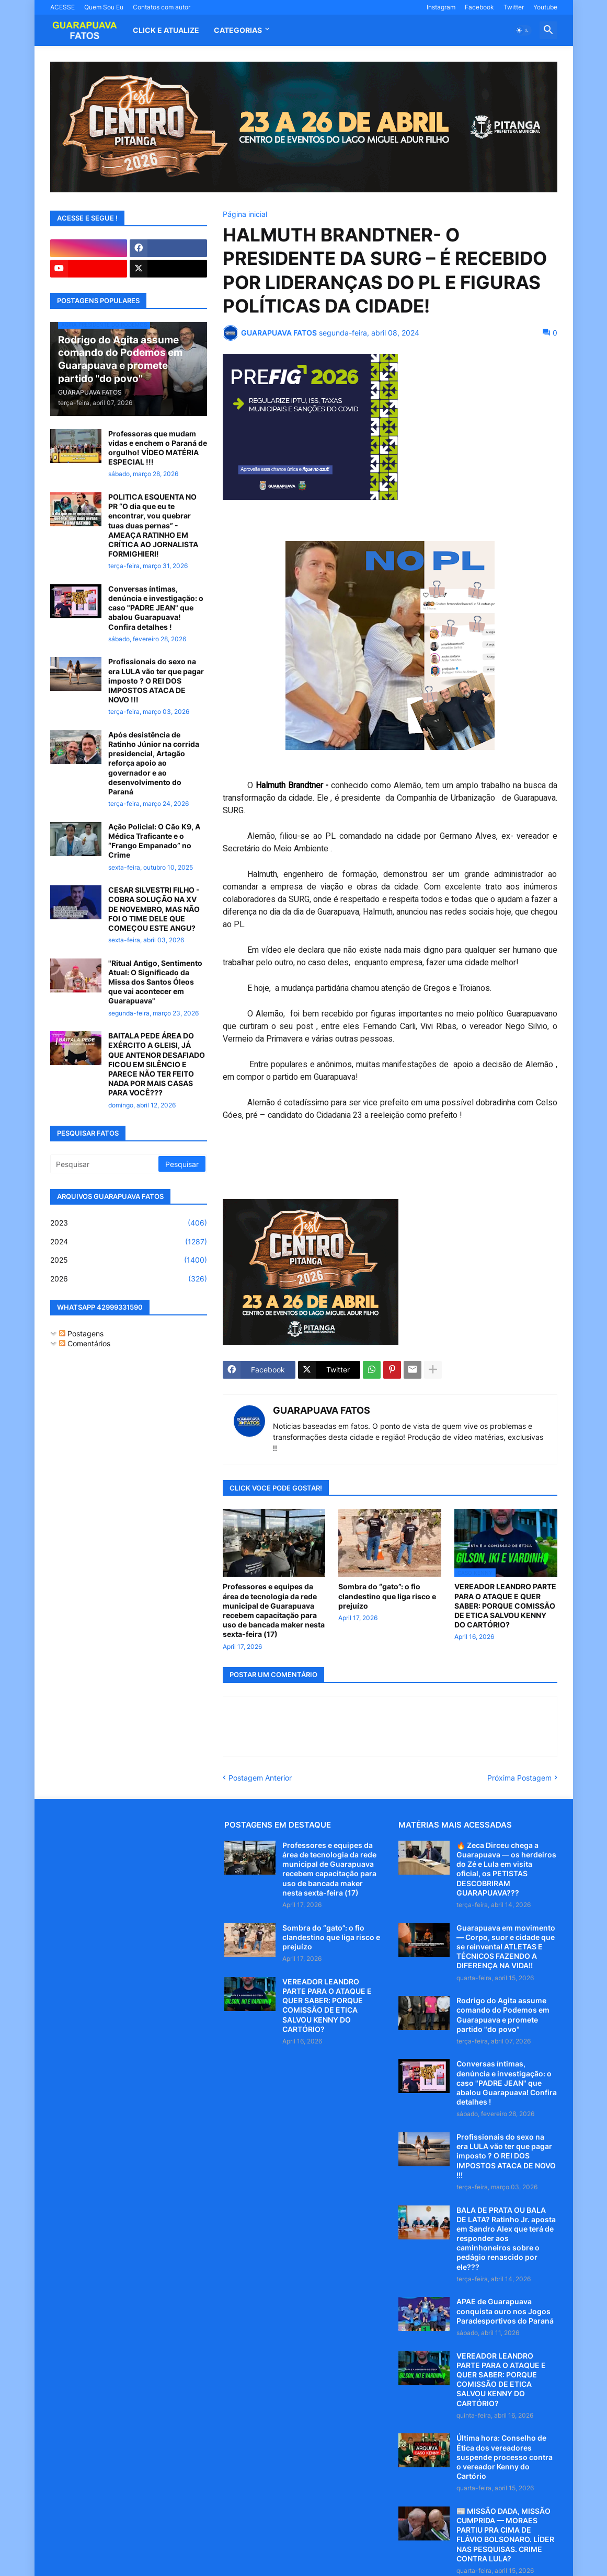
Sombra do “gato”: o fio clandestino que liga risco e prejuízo (387, 1596)
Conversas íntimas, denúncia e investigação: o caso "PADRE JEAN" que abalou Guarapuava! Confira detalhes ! (155, 607)
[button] (523, 30)
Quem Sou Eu (103, 7)
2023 (128, 1223)
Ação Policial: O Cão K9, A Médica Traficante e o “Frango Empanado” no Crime (154, 841)
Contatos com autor (161, 7)
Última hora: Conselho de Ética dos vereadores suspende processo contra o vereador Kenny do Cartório (504, 2456)
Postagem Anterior (260, 1777)
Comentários (84, 1343)
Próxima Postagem (519, 1777)
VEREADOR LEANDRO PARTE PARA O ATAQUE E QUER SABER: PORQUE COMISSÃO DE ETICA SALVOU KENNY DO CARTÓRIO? (505, 1605)
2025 (128, 1260)
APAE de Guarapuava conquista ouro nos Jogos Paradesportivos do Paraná (505, 2311)
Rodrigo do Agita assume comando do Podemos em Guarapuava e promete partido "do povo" (502, 2015)
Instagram (441, 7)
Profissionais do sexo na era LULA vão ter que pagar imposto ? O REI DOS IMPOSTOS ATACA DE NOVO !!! (156, 680)
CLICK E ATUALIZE (166, 30)
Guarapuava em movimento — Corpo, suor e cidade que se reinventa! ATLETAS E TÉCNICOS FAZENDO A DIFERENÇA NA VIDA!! (505, 1946)
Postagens (81, 1333)
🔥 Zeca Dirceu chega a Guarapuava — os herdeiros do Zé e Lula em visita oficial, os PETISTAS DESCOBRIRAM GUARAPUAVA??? (506, 1869)
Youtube (545, 7)
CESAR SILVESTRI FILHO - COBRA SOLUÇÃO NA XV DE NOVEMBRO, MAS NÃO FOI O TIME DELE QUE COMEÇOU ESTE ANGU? (154, 908)
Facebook (479, 7)
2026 (128, 1279)
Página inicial (245, 214)
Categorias (238, 30)
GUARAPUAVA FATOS (321, 1410)
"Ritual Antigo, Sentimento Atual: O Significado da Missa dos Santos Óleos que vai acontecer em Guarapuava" (155, 982)
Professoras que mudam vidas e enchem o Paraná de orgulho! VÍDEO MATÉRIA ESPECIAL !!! (157, 448)
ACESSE (62, 7)
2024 (128, 1242)
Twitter (513, 7)
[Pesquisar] (105, 1164)
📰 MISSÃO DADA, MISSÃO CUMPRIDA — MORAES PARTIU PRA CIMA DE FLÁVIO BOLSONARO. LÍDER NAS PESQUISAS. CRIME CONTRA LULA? (505, 2534)
